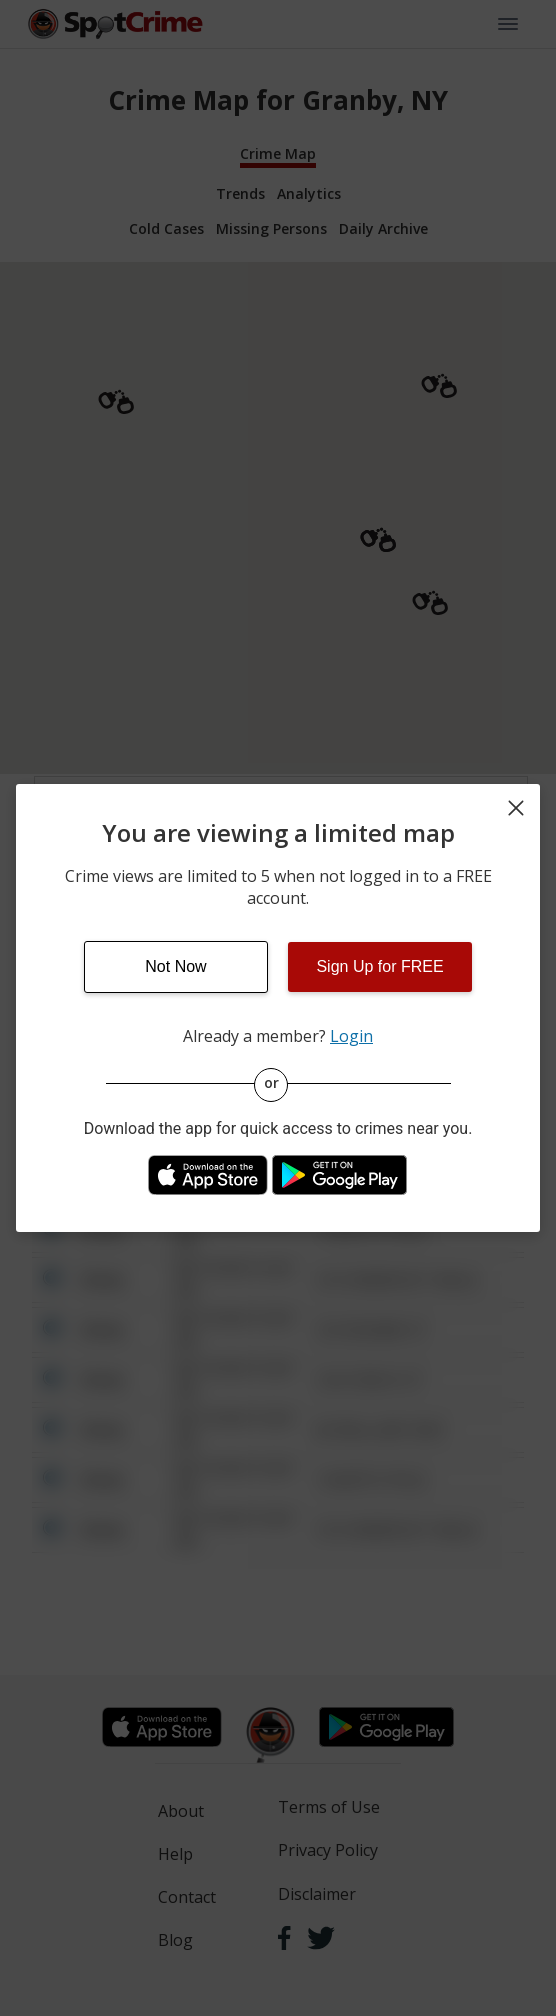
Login (351, 1036)
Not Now (175, 966)
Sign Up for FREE (379, 966)
